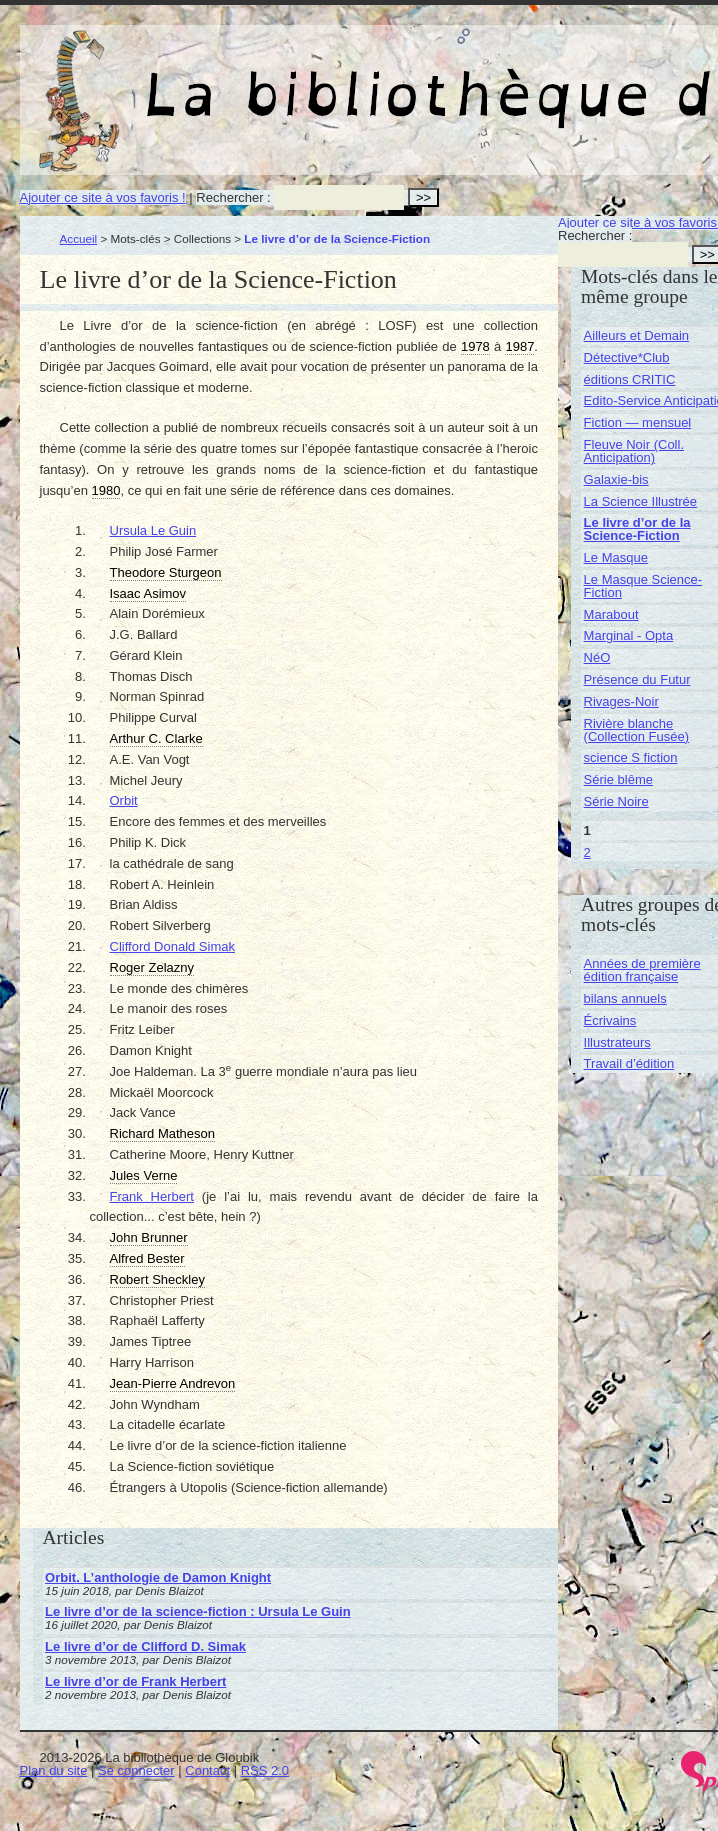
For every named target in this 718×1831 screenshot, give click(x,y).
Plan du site (54, 1770)
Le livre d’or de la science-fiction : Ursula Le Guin (198, 1611)
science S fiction (631, 757)
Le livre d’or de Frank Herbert (135, 1681)
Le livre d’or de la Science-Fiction (637, 529)
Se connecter (136, 1770)
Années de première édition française (642, 970)
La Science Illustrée (640, 501)
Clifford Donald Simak (172, 946)
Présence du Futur (637, 679)
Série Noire (616, 801)
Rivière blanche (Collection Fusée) (637, 730)
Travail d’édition (629, 1063)
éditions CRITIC (630, 379)
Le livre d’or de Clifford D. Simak (145, 1646)
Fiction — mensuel (638, 422)
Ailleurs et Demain (637, 335)
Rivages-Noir (621, 701)
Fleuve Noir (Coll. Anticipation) (634, 451)
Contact (207, 1770)
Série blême (618, 779)
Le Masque (616, 557)
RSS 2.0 (265, 1770)
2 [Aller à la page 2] (587, 852)
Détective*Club (627, 357)
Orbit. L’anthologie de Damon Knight (158, 1577)
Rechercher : (233, 197)
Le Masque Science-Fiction (643, 586)
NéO (597, 657)
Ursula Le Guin (153, 530)
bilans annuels (625, 998)
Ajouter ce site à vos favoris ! (103, 197)
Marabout (611, 614)
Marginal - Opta (629, 635)
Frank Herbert (152, 1196)
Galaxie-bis (616, 479)
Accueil (79, 238)
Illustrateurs (617, 1042)
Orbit (124, 800)
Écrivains (610, 1020)
